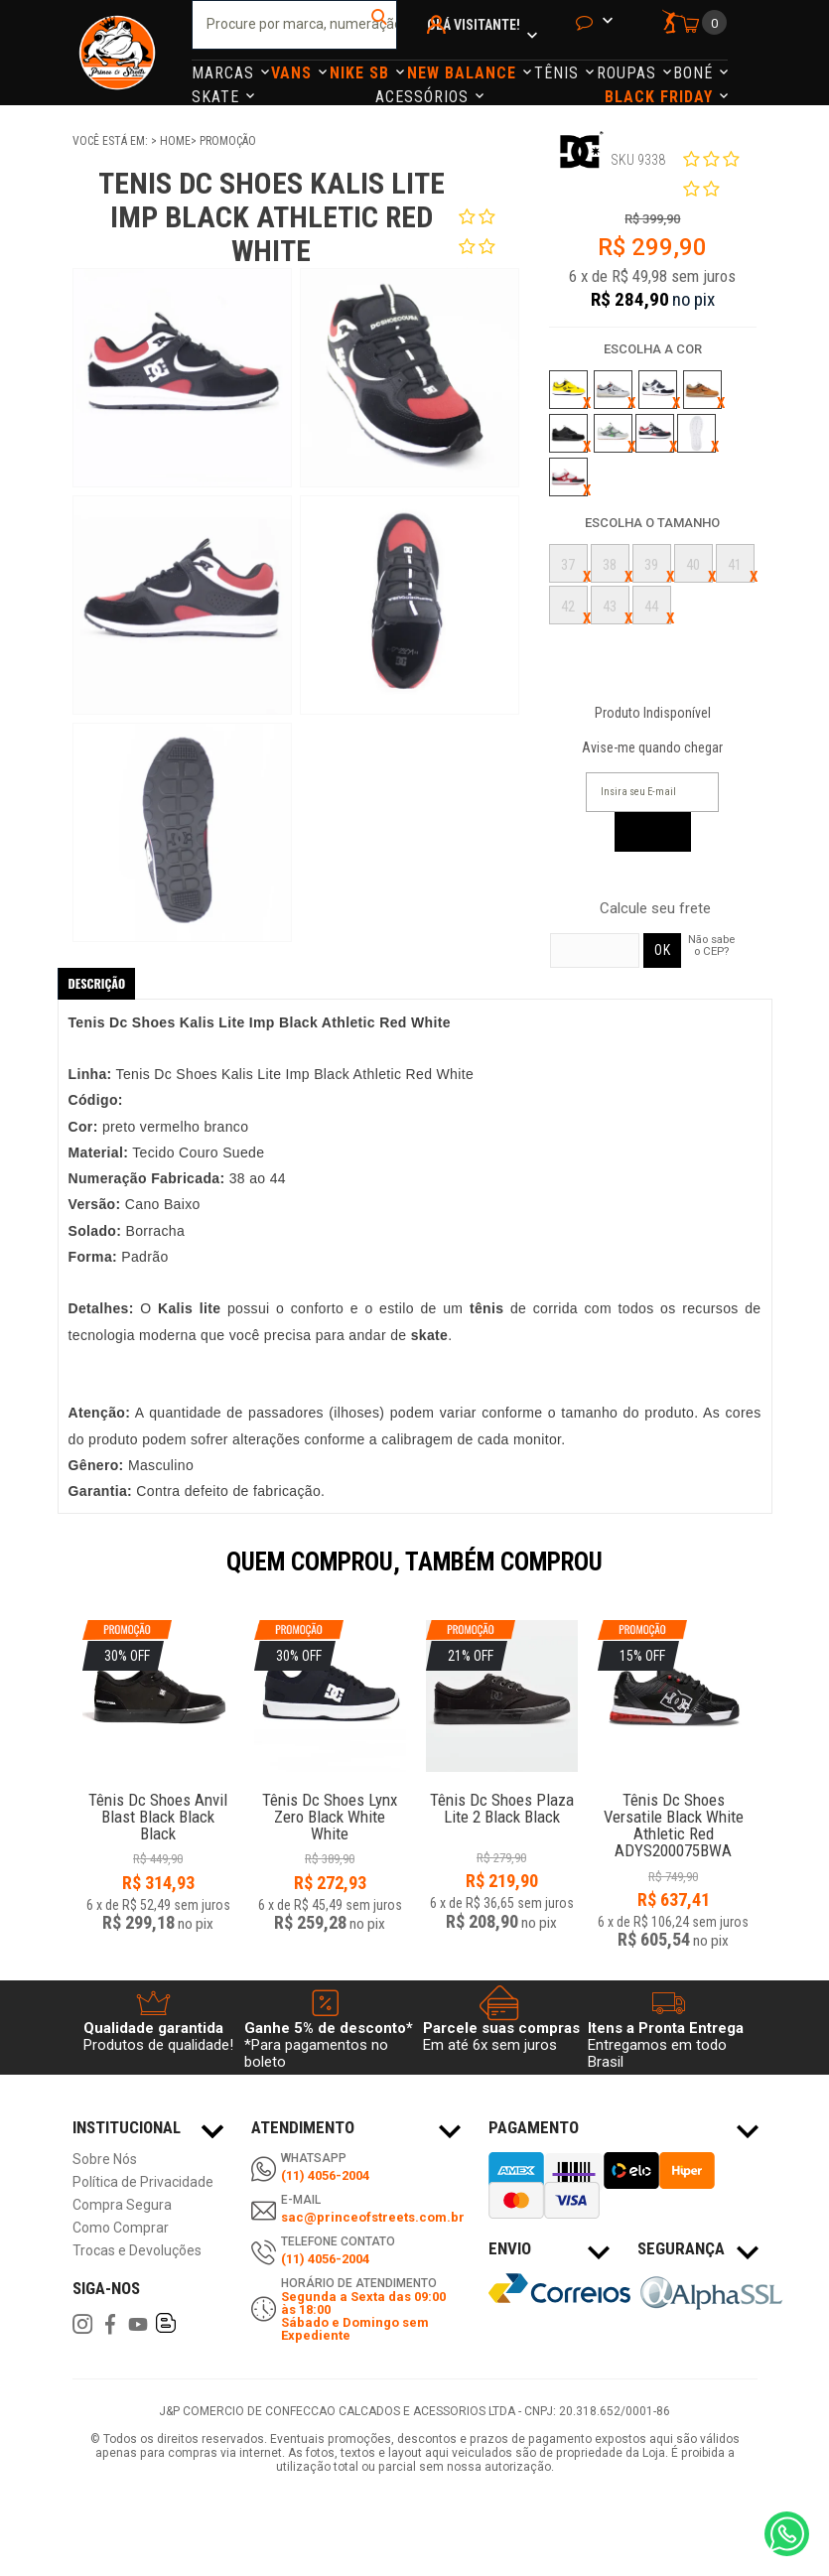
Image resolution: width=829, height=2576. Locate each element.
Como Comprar (120, 2228)
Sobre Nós (104, 2159)
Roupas (629, 73)
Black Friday (661, 96)
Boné (695, 73)
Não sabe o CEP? (711, 945)
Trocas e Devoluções (137, 2250)
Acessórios (424, 96)
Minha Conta (439, 51)
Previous (62, 1575)
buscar (379, 25)
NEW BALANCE (464, 73)
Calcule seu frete (655, 908)
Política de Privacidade (142, 2182)
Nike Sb (362, 73)
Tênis (559, 73)
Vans (294, 73)
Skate (218, 96)
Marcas (225, 73)
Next (767, 1575)
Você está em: (111, 141)
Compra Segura (122, 2205)
